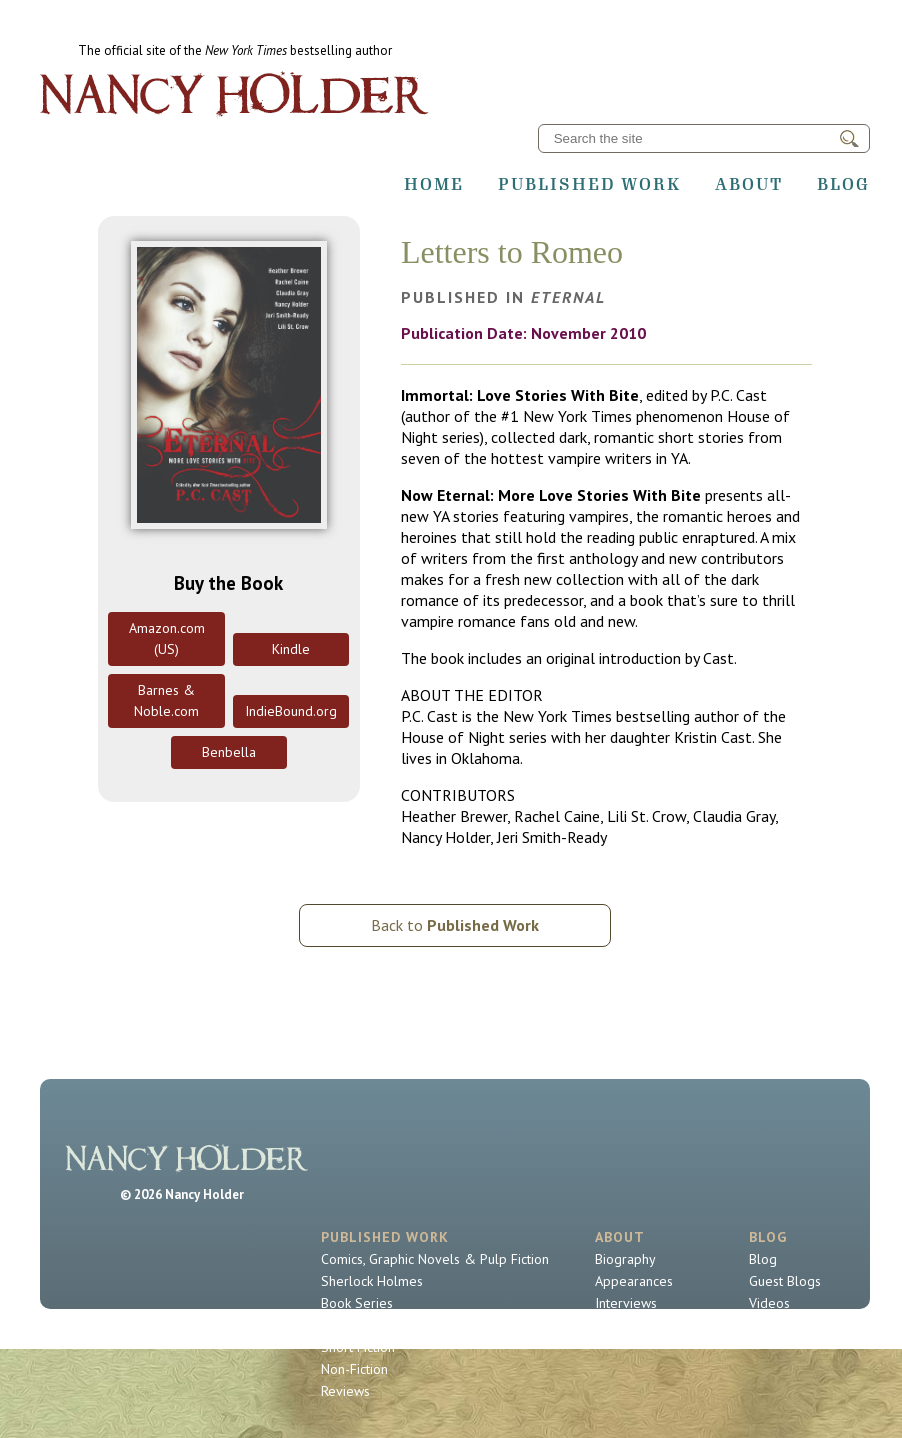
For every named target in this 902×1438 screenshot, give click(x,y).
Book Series (357, 1303)
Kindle (291, 649)
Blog (843, 184)
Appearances (634, 1281)
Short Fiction (358, 1347)
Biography (625, 1259)
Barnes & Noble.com (166, 700)
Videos (769, 1303)
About (749, 184)
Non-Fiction (354, 1369)
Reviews (345, 1391)
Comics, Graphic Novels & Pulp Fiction (435, 1259)
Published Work (589, 184)
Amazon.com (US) (167, 638)
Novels (342, 1325)
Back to (455, 925)
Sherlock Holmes (372, 1281)
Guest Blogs (785, 1281)
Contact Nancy (637, 1325)
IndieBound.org (291, 711)
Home (434, 184)
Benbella (229, 752)
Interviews (626, 1303)
